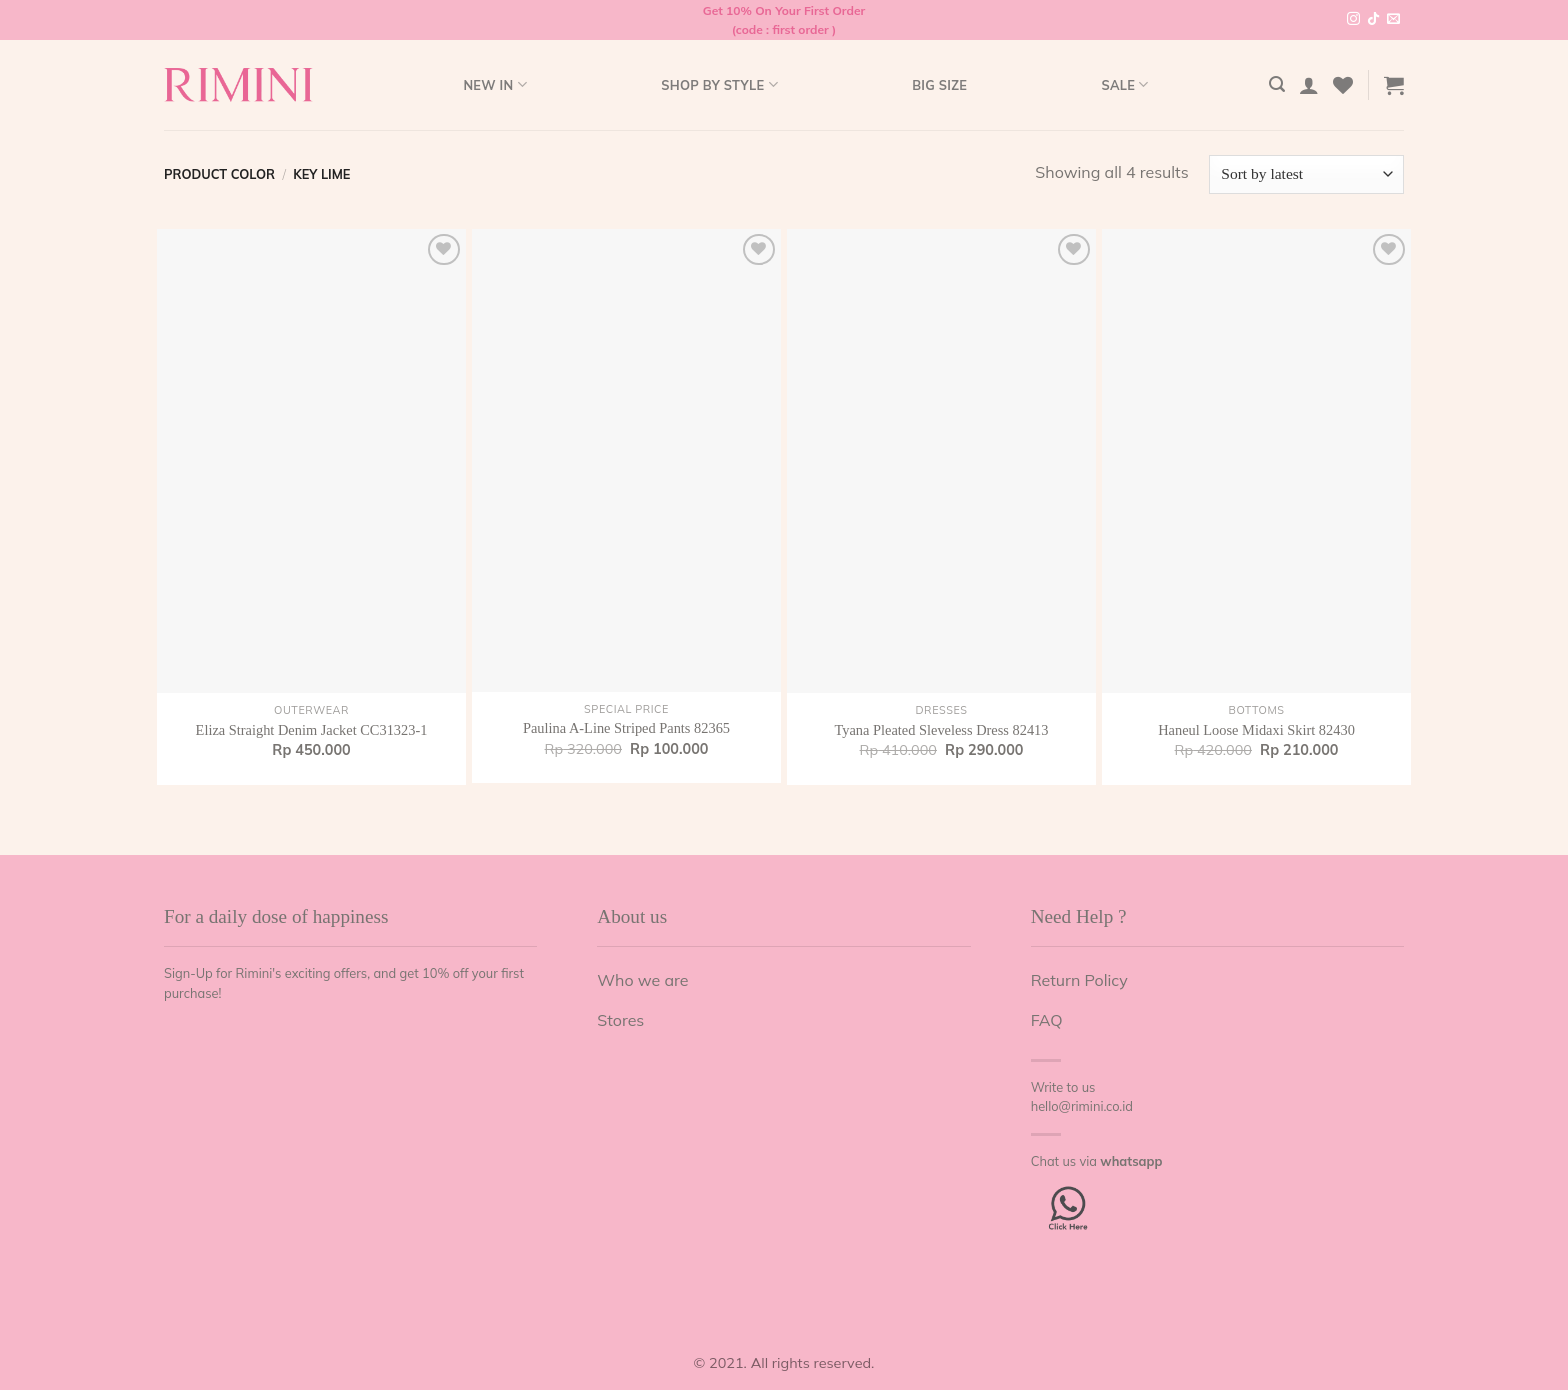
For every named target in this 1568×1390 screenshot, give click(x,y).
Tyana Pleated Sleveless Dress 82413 (941, 730)
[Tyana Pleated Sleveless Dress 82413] (941, 461)
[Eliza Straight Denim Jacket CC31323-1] (311, 461)
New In (494, 84)
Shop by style (719, 84)
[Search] (1277, 84)
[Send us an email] (1393, 20)
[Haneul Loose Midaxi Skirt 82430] (1256, 461)
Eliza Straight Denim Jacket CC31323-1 (312, 730)
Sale (1124, 84)
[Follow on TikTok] (1373, 20)
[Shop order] (1306, 174)
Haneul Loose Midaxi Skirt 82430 (1256, 730)
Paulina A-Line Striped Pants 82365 (626, 728)
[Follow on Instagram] (1353, 20)
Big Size (939, 85)
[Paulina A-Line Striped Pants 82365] (626, 460)
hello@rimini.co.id (1082, 1106)
